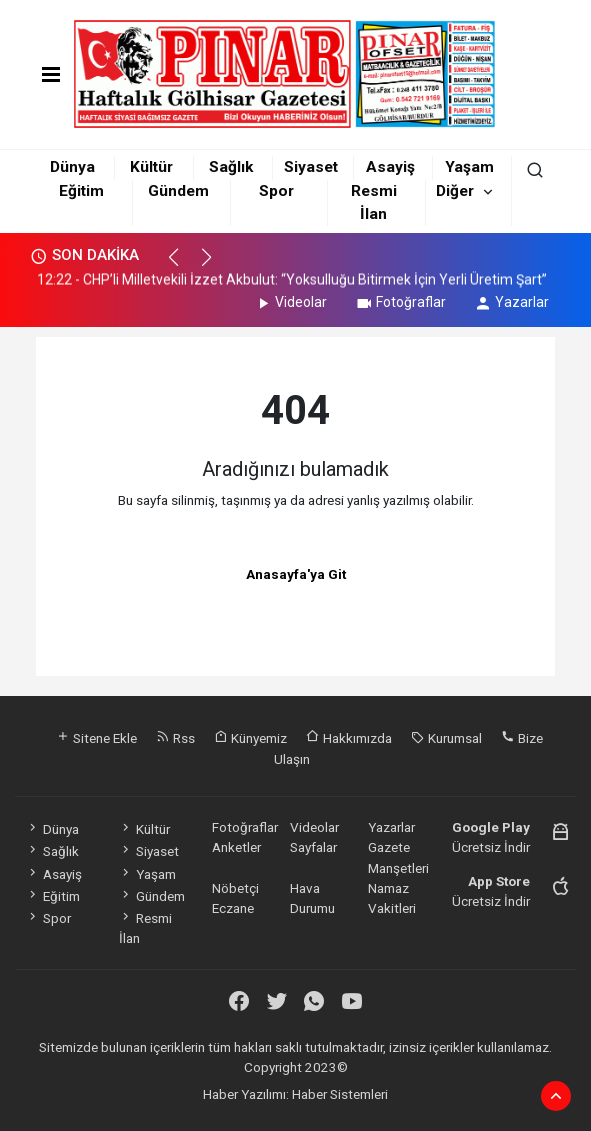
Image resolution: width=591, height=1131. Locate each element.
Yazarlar (511, 302)
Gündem (178, 191)
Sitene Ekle (96, 738)
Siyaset (311, 167)
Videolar (290, 302)
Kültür (151, 167)
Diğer (455, 191)
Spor (276, 191)
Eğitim (81, 191)
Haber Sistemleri (340, 1094)
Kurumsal (446, 738)
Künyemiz (250, 738)
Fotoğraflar (400, 302)
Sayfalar (313, 847)
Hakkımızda (349, 738)
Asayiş (390, 167)
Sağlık (231, 167)
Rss (175, 738)
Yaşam (469, 167)
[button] (182, 266)
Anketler (236, 847)
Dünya (72, 167)
